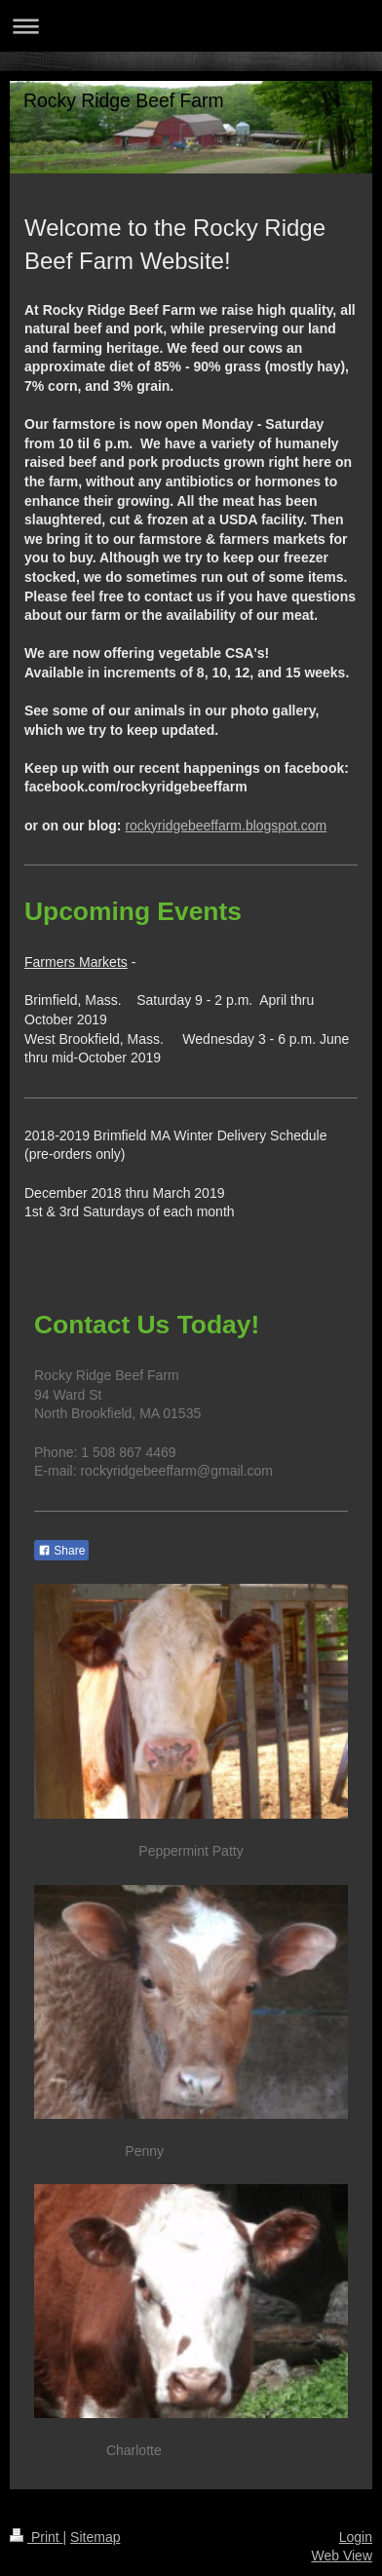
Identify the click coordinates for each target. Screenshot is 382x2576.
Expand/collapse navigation (191, 26)
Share (61, 1550)
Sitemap (95, 2537)
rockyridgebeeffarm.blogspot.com (225, 825)
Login (355, 2537)
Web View (341, 2555)
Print (36, 2537)
